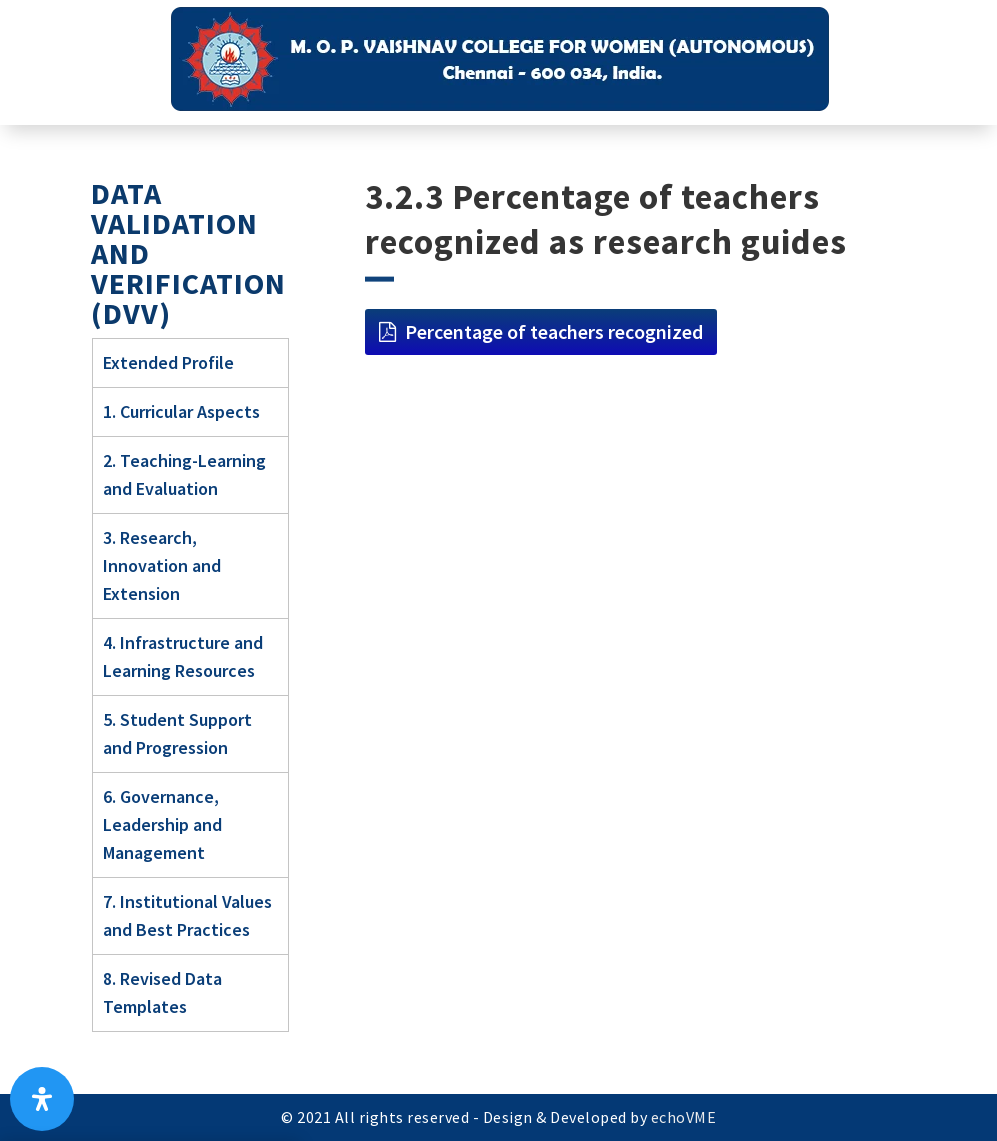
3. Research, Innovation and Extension (162, 565)
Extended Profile (168, 362)
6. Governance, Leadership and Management (162, 824)
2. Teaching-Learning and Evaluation (184, 474)
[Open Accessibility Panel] (42, 1099)
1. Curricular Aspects (181, 411)
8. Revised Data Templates (162, 992)
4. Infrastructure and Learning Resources (183, 656)
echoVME (684, 1117)
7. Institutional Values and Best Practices (187, 915)
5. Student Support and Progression (177, 733)
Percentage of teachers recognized (554, 331)
